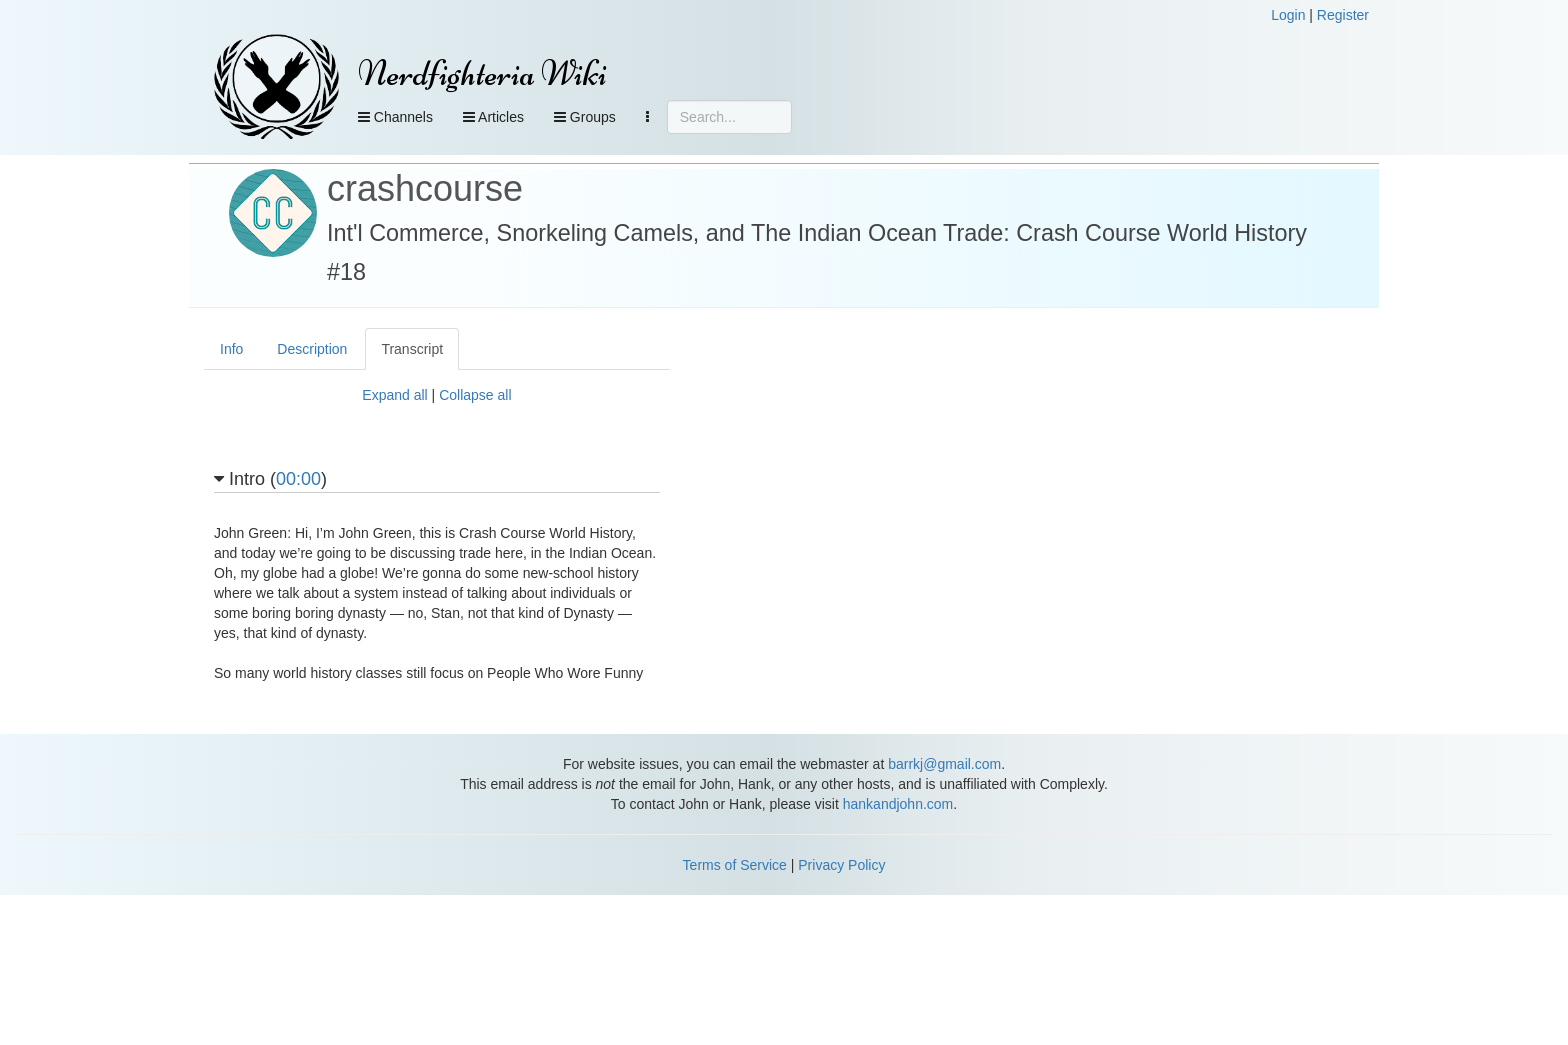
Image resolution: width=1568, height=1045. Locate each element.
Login (1288, 15)
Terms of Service (735, 865)
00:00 (298, 479)
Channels (395, 117)
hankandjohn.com (898, 804)
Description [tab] (312, 349)
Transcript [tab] (412, 349)
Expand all (394, 395)
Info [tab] (231, 349)
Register (1343, 15)
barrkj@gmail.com (944, 764)
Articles (493, 117)
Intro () (270, 479)
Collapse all (475, 395)
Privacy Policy (841, 865)
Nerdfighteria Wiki (482, 73)
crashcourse (425, 188)
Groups (585, 117)
